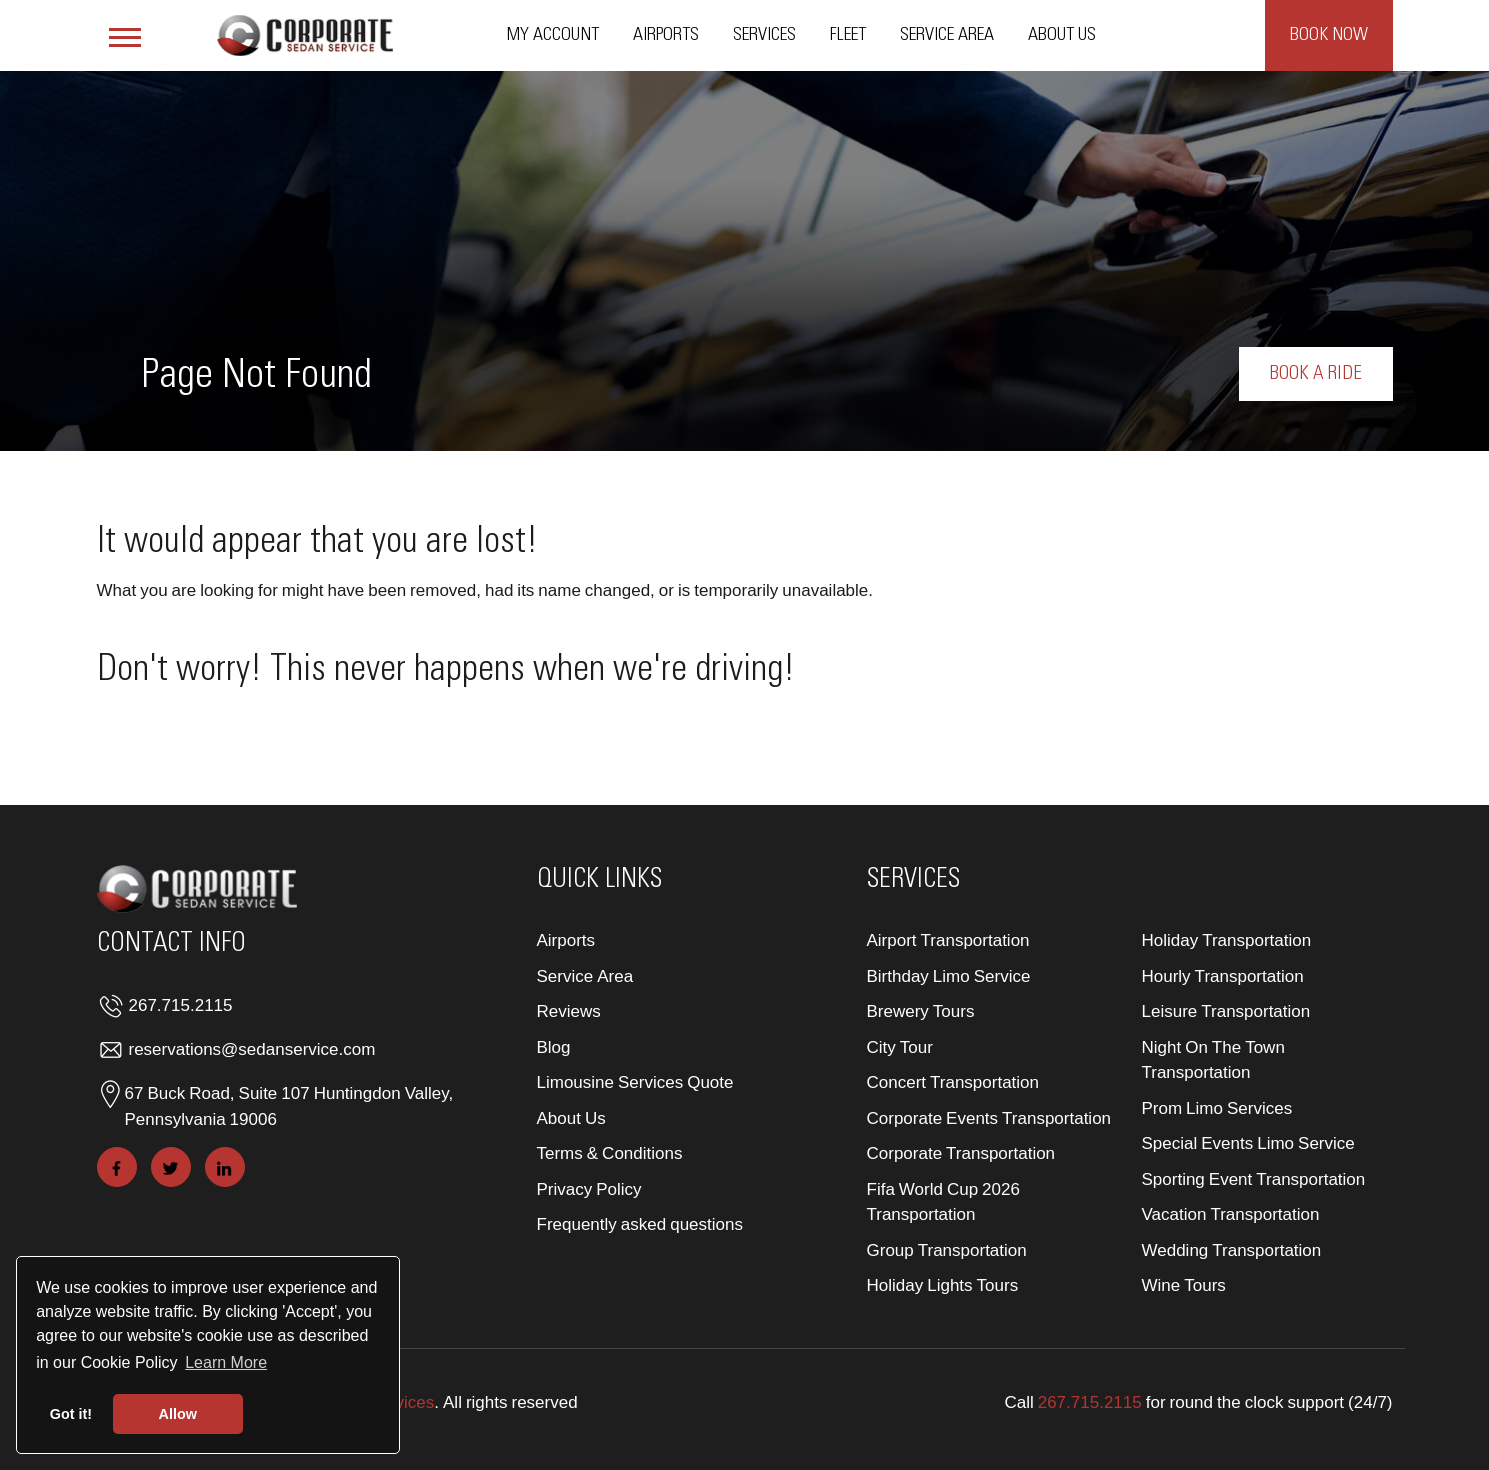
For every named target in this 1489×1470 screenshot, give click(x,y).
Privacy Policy (589, 1188)
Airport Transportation (948, 939)
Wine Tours (1184, 1284)
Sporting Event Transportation (1254, 1178)
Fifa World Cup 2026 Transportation (943, 1201)
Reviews (569, 1010)
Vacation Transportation (1231, 1213)
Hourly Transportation (1223, 975)
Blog (554, 1046)
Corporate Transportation (961, 1152)
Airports (666, 35)
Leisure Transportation (1226, 1010)
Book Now (1329, 35)
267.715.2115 (181, 1004)
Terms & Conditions (610, 1152)
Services (764, 35)
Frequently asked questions (640, 1223)
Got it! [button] (71, 1414)
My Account (553, 35)
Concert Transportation (953, 1081)
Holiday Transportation (1227, 939)
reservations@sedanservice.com (252, 1048)
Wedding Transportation (1232, 1249)
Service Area (947, 35)
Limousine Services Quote (635, 1081)
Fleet (848, 35)
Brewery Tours (921, 1010)
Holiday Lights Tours (943, 1284)
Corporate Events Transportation (989, 1117)
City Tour (900, 1046)
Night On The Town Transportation (1213, 1059)
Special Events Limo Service (1248, 1142)
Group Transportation (947, 1249)
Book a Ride (1316, 374)
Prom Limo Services (1217, 1107)
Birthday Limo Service (949, 975)
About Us (1062, 35)
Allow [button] (178, 1414)
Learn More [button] (226, 1362)
